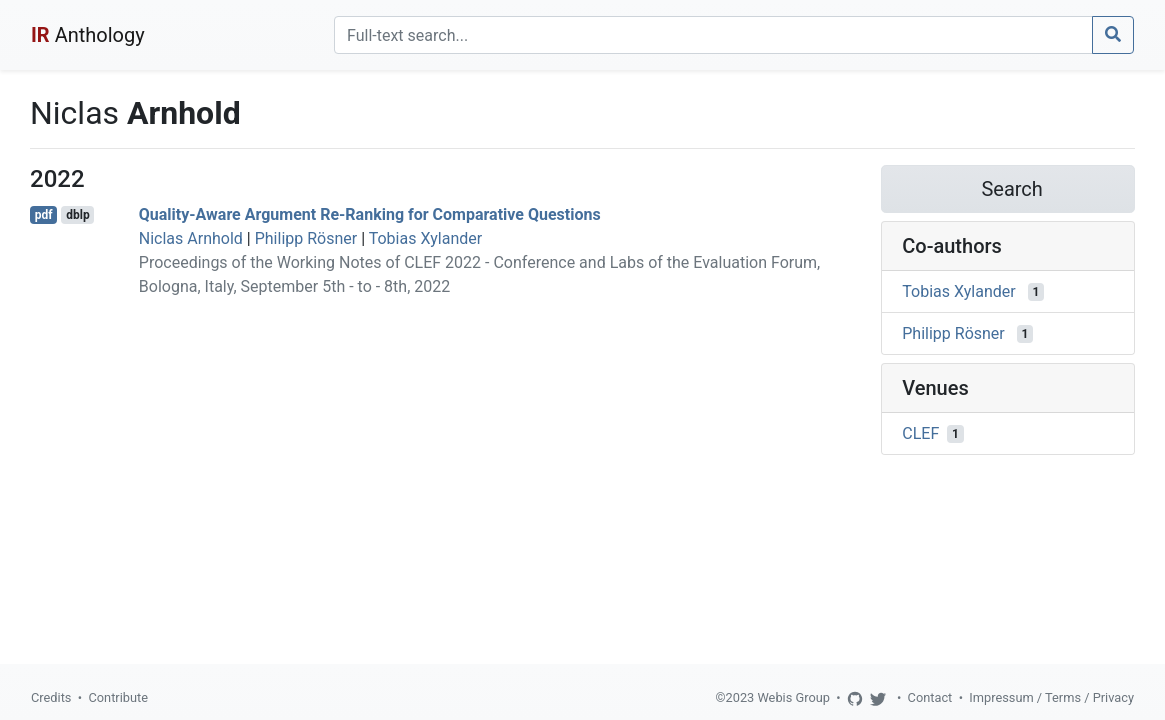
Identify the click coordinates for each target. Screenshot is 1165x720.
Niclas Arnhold (191, 238)
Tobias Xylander (425, 238)
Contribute (118, 697)
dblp (77, 215)
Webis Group (793, 697)
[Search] (713, 35)
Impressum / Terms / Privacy (1051, 697)
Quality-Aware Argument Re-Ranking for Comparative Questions (370, 214)
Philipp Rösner (306, 238)
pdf (44, 215)
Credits (51, 697)
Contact (930, 697)
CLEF (920, 433)
